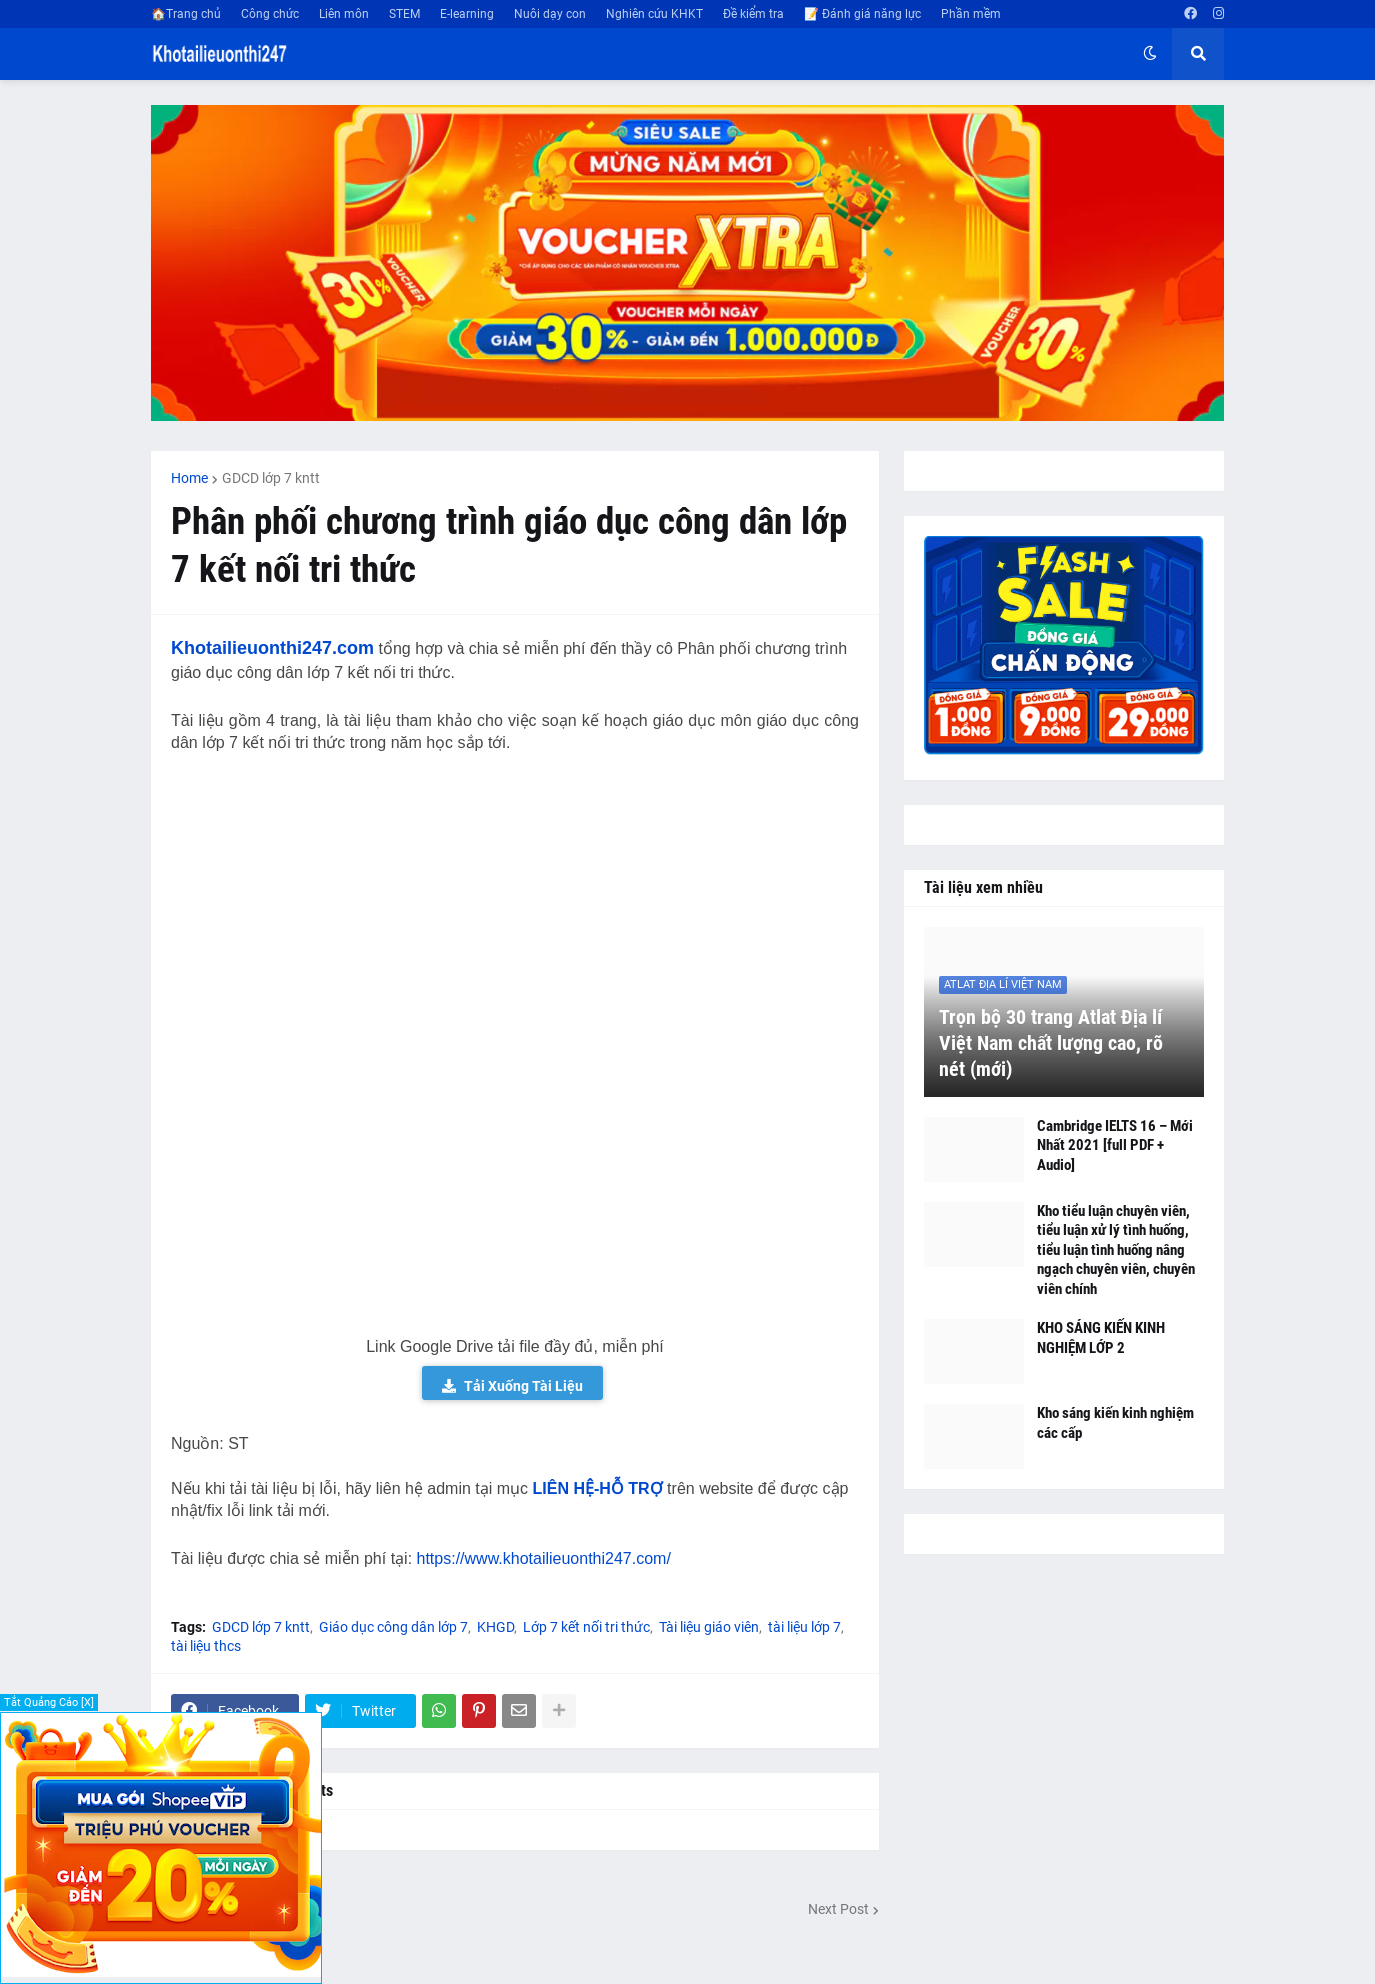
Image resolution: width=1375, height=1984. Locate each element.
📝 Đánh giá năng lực (862, 14)
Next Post (838, 1909)
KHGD (495, 1627)
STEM (404, 14)
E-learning (467, 14)
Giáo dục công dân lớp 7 (393, 1627)
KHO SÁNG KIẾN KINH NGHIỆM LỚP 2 (1101, 1338)
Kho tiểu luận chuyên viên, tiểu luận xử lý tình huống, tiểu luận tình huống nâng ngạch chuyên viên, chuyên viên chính (1116, 1250)
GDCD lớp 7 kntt (271, 478)
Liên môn (344, 14)
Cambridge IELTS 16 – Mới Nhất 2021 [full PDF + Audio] (1115, 1145)
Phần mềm (971, 14)
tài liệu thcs (206, 1646)
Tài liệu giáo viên (709, 1627)
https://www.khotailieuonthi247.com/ (544, 1558)
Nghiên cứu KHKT (654, 14)
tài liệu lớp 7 (804, 1627)
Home (189, 478)
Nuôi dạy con (550, 14)
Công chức (270, 14)
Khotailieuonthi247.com (272, 648)
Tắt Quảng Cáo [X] (49, 1702)
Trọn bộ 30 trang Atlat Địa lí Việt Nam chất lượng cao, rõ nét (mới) (1051, 1043)
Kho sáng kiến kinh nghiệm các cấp (1115, 1423)
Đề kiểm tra (753, 14)
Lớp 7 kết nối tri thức (586, 1627)
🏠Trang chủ (186, 14)
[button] (1150, 54)
